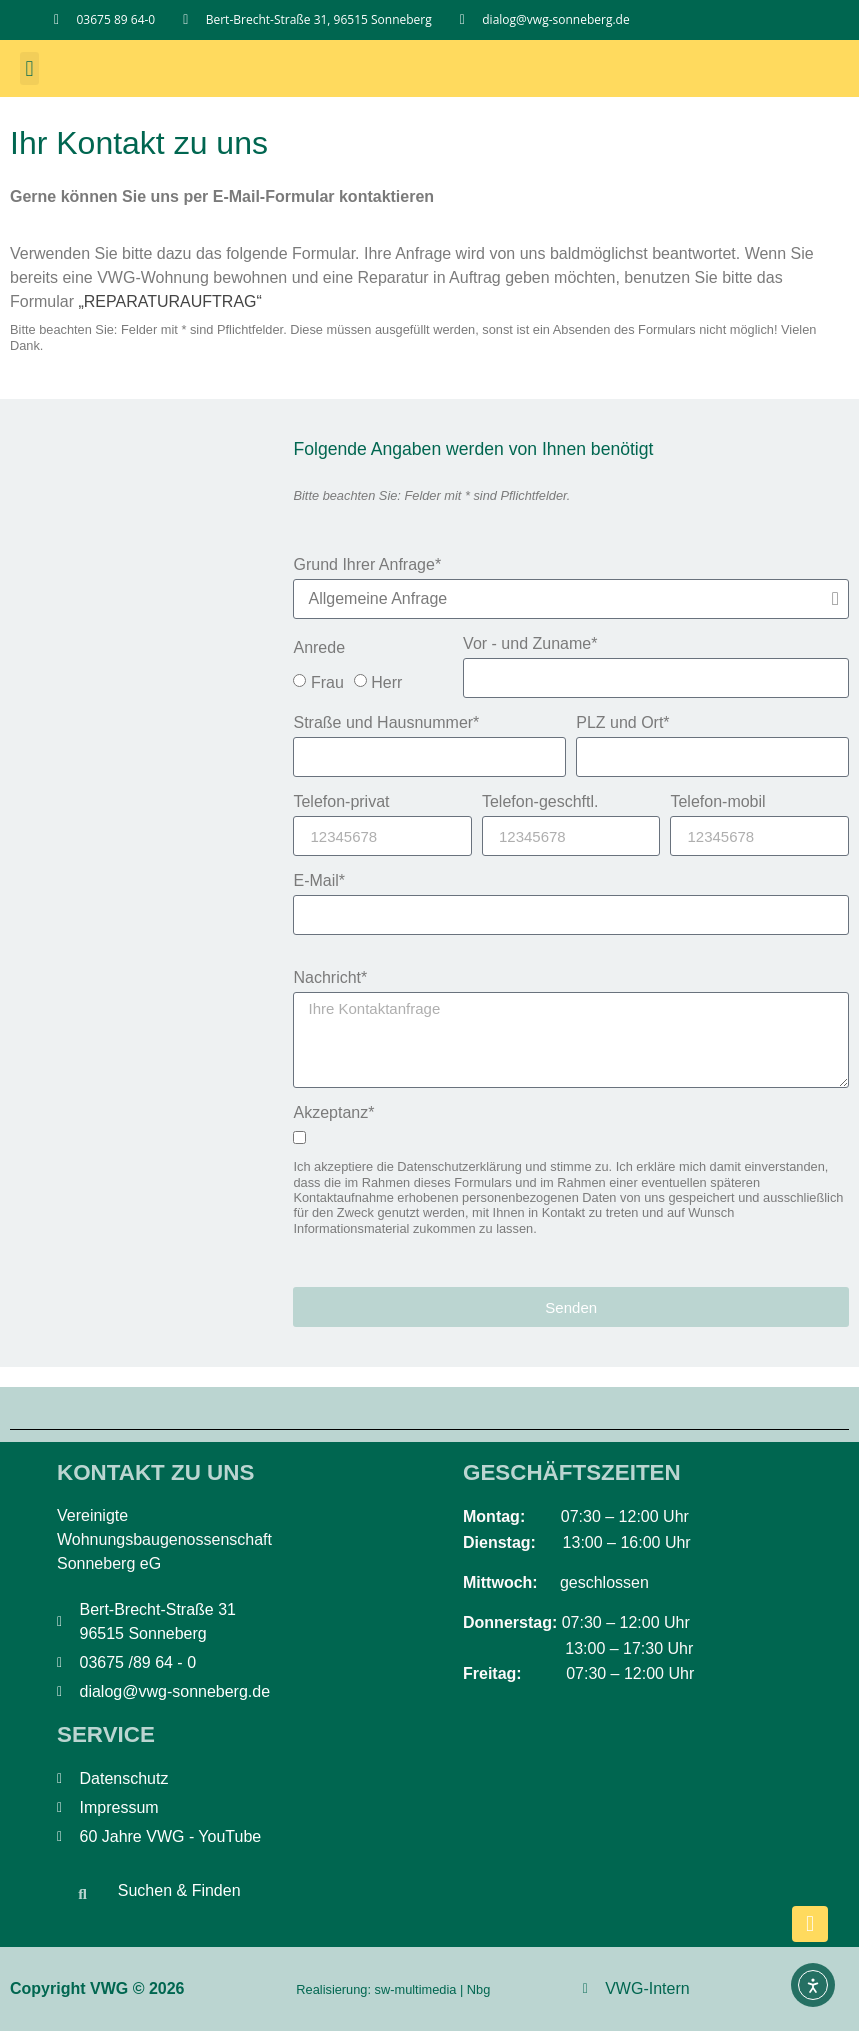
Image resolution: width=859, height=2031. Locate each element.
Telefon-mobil (717, 802)
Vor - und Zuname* (530, 644)
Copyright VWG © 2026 (97, 1988)
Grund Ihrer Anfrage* (367, 565)
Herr (386, 682)
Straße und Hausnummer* (386, 723)
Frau (327, 682)
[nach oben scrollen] (810, 1924)
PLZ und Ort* (622, 723)
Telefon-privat (341, 802)
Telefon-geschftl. (540, 802)
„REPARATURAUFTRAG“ (169, 301)
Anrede (319, 648)
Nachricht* (330, 978)
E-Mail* (319, 881)
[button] (29, 68)
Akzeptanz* (333, 1113)
